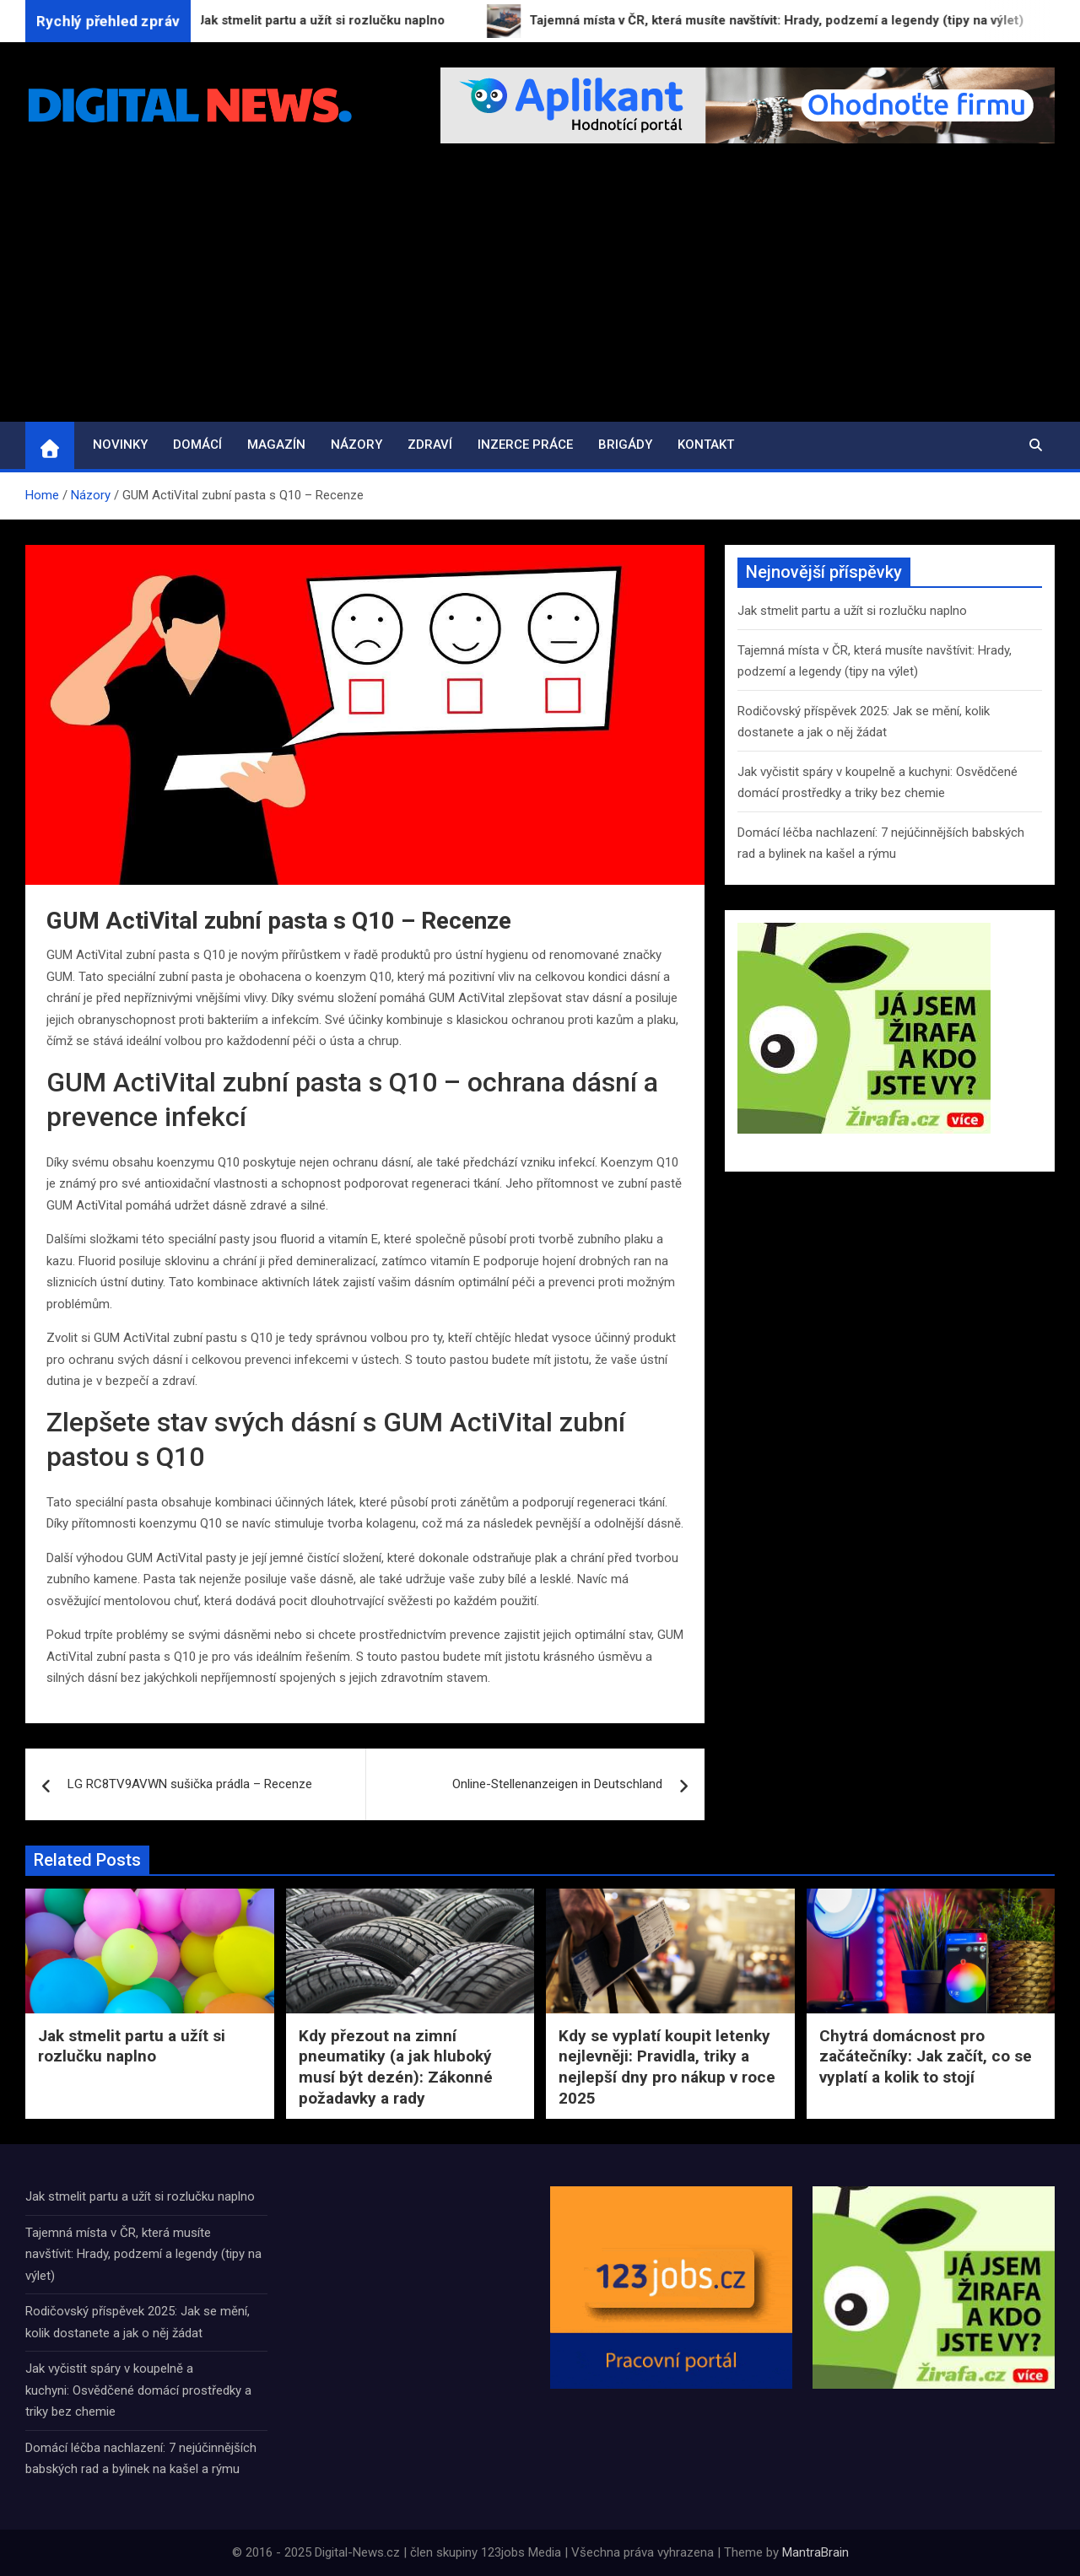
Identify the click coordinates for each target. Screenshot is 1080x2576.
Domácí (197, 444)
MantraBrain (815, 2552)
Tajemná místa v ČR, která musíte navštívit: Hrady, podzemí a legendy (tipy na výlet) (143, 2254)
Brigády (625, 444)
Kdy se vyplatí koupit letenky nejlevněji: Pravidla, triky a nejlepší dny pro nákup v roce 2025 (667, 2067)
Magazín (276, 444)
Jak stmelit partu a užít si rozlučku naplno (852, 610)
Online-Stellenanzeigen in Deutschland (557, 1784)
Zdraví (430, 444)
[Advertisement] (540, 295)
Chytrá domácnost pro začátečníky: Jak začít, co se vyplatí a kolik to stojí (925, 2056)
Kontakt (706, 444)
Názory (356, 444)
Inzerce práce (525, 444)
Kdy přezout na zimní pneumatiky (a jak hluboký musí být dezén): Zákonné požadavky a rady (396, 2067)
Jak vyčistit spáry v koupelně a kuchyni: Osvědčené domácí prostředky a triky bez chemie (138, 2390)
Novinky (120, 444)
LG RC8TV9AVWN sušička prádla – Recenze (190, 1784)
